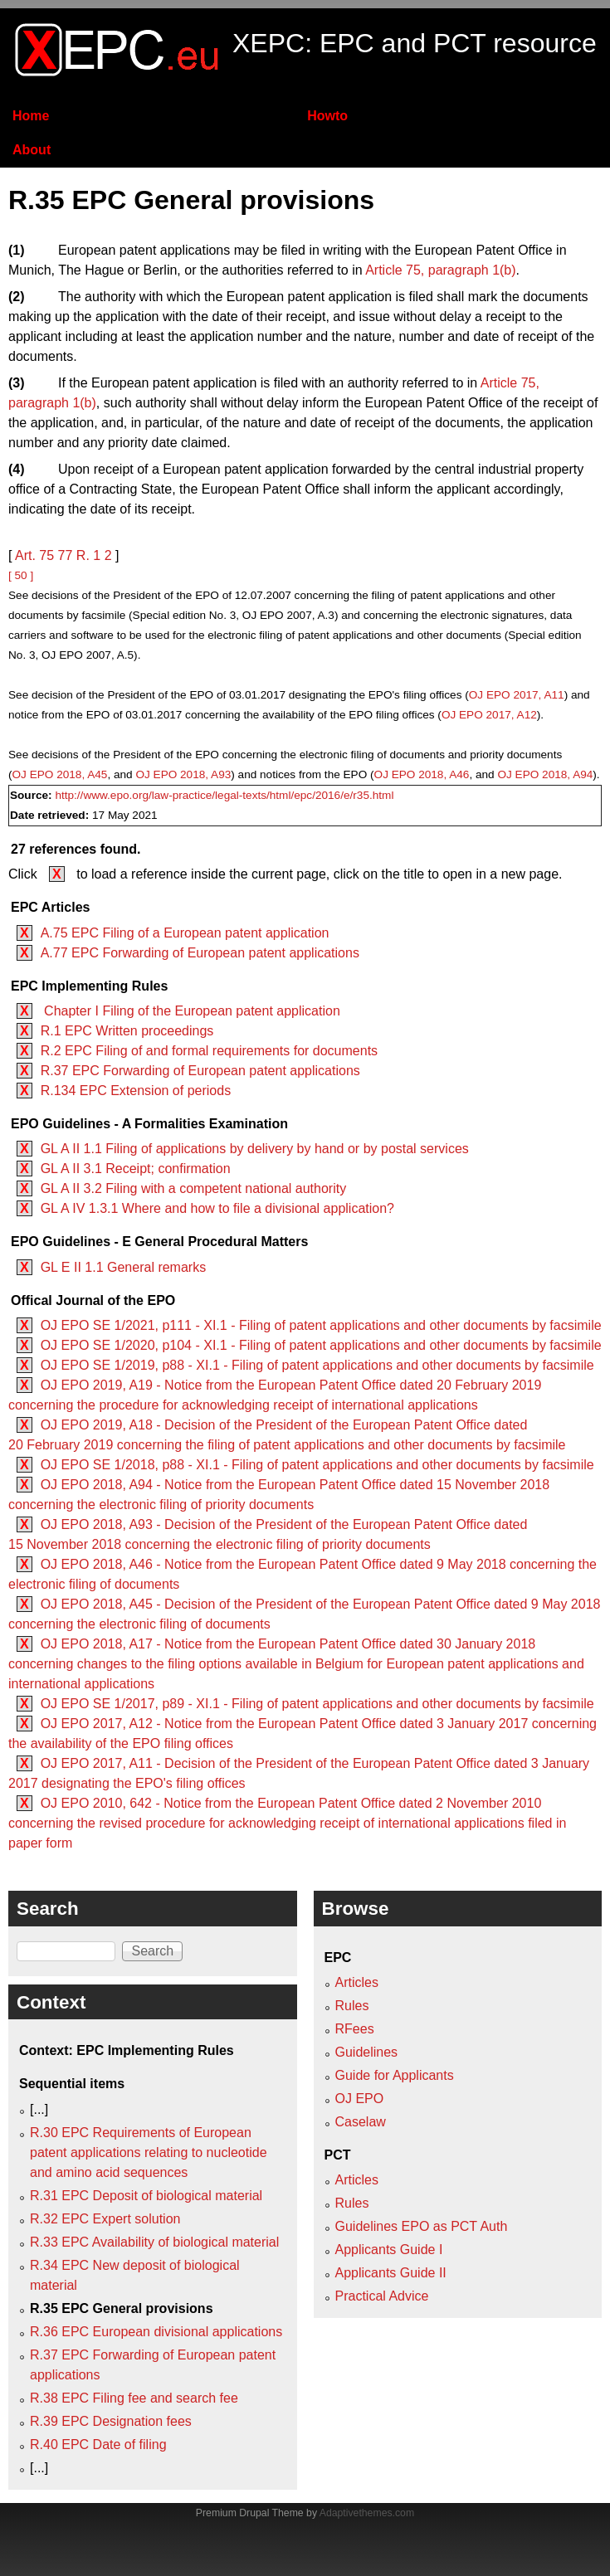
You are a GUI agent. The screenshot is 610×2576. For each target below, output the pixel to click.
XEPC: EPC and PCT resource (414, 43)
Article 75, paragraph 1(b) (440, 270)
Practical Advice (382, 2296)
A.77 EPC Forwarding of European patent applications (200, 953)
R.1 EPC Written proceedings (127, 1031)
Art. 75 (34, 555)
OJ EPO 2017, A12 (489, 715)
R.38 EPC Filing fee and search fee (134, 2398)
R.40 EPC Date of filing (98, 2444)
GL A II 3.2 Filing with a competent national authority (194, 1188)
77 (65, 555)
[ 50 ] (20, 575)
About (31, 150)
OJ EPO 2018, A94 (545, 774)
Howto (327, 116)
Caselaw (360, 2122)
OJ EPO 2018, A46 (422, 774)
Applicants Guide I (389, 2249)
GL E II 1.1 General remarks (123, 1267)
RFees (354, 2029)
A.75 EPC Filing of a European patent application (185, 933)
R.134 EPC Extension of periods (136, 1090)
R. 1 (88, 555)
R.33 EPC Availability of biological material (154, 2242)
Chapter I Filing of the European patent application (190, 1011)
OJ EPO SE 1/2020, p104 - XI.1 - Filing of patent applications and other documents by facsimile (321, 1345)
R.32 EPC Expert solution (105, 2219)
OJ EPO (359, 2098)
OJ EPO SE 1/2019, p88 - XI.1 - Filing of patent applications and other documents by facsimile (317, 1365)
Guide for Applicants (394, 2075)
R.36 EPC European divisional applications (156, 2332)
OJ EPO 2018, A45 (60, 774)
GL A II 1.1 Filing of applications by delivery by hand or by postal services (255, 1149)
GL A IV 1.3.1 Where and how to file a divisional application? (217, 1208)
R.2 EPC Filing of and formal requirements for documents (209, 1051)
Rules (352, 2006)
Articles (356, 1982)
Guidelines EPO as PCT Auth (421, 2226)
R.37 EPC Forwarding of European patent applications (200, 1071)
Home (30, 116)
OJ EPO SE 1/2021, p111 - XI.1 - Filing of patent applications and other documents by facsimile (321, 1325)
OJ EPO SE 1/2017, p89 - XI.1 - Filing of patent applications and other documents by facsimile (317, 1704)
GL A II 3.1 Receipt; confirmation (136, 1168)
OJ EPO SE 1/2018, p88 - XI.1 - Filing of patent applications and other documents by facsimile (317, 1465)
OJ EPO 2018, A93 (183, 774)
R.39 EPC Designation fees (111, 2421)
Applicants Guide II (391, 2273)
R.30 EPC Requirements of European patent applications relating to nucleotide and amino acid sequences (148, 2152)
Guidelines (366, 2052)
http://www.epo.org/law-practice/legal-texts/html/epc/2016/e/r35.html (224, 795)
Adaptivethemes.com (367, 2513)
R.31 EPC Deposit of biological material (146, 2196)
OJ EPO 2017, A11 (516, 695)
